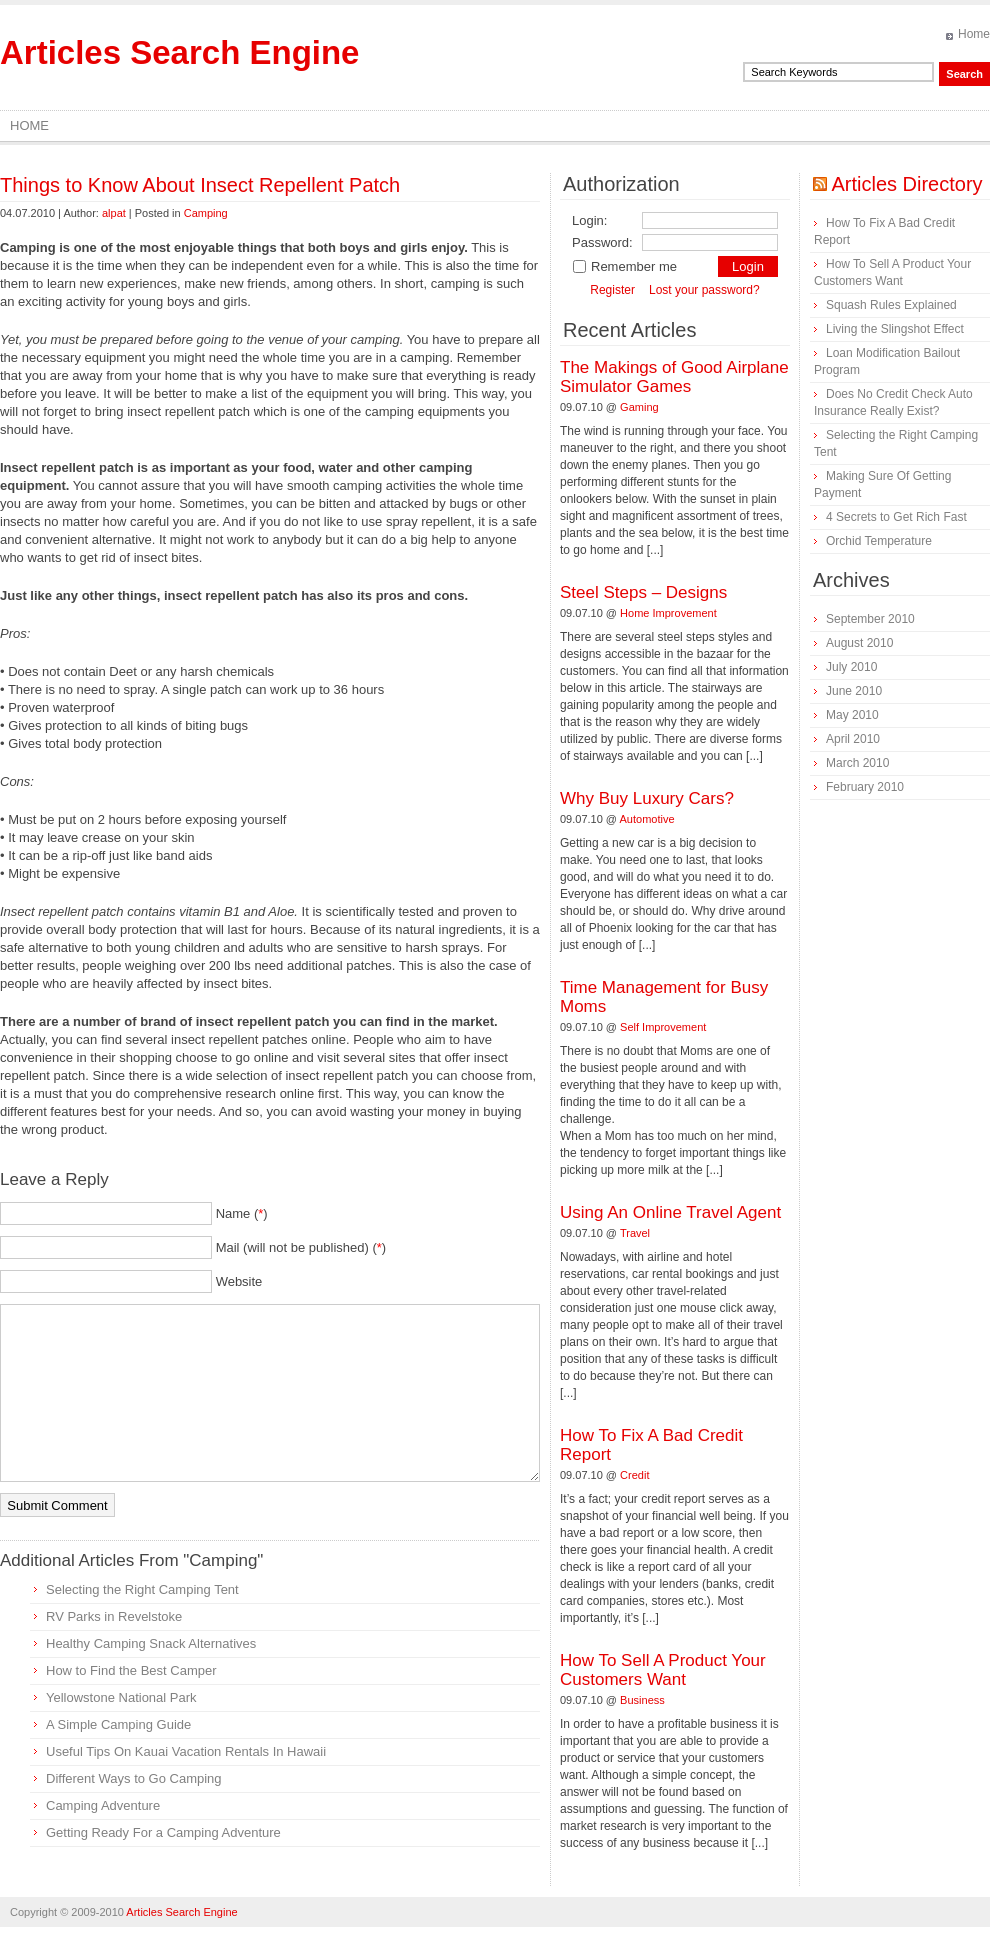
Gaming (639, 407)
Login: (589, 220)
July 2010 (851, 667)
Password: (602, 242)
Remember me (624, 266)
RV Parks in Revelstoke (114, 1616)
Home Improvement (668, 613)
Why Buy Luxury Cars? (647, 798)
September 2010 (870, 619)
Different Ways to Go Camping (134, 1778)
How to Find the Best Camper (131, 1670)
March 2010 (857, 763)
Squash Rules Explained (891, 305)
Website (239, 1281)
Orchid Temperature (879, 541)
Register (612, 290)
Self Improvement (663, 1027)
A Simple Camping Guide (118, 1724)
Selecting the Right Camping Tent (142, 1589)
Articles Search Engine (179, 52)
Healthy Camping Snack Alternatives (151, 1643)
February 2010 (865, 787)
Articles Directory (906, 184)
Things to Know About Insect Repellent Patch (200, 185)
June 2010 (854, 691)
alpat (114, 213)
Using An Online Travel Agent (670, 1212)
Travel (635, 1233)
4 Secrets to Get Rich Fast (896, 517)
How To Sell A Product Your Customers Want (663, 1670)
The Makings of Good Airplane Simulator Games (674, 377)
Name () (242, 1213)
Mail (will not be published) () (301, 1247)
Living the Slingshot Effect (895, 329)
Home (974, 34)
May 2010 (852, 715)
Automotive (647, 819)
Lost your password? (704, 290)
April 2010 (853, 739)
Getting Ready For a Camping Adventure (163, 1832)
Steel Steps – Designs (643, 592)
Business (642, 1700)
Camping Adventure (103, 1805)
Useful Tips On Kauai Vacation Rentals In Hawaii (186, 1751)
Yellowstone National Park (121, 1697)
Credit (634, 1475)
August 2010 (859, 643)
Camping (206, 213)
